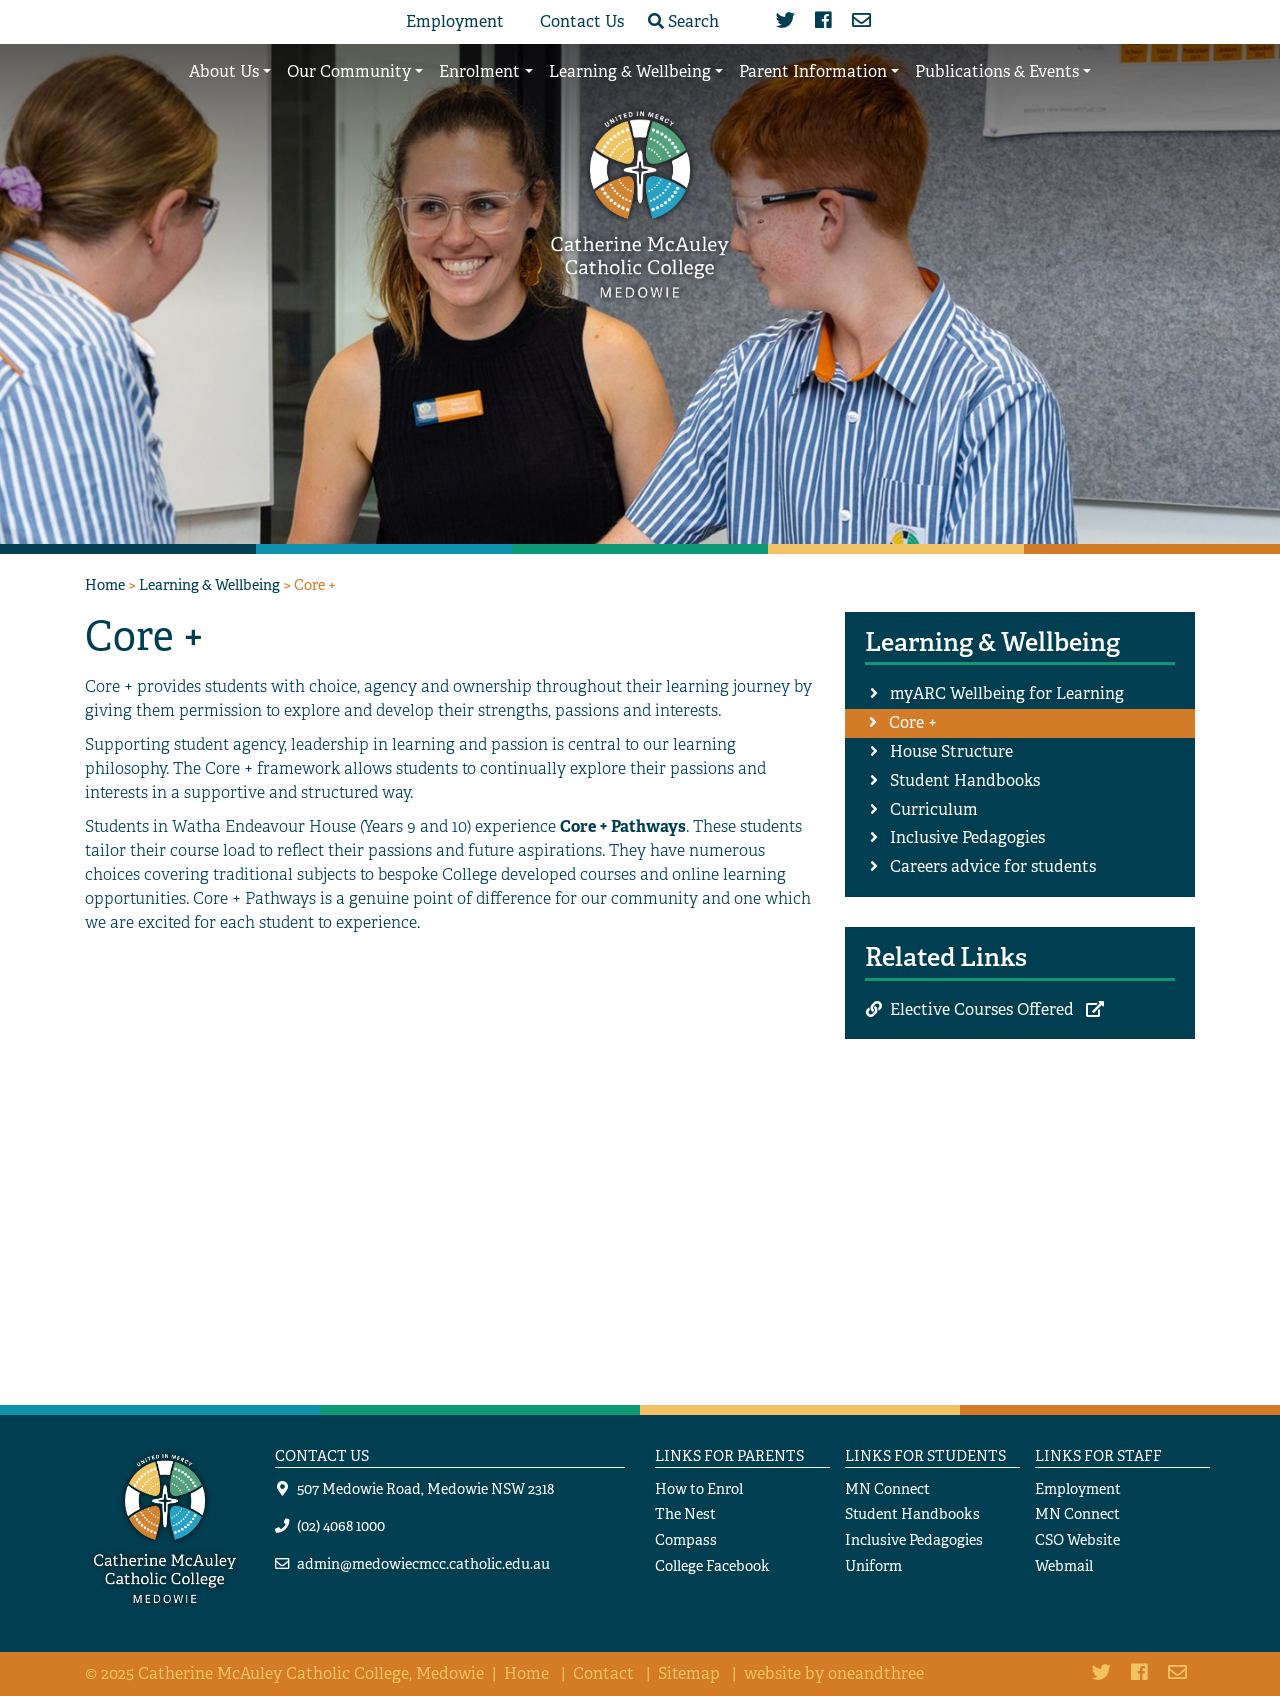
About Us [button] (224, 71)
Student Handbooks (965, 780)
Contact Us (582, 21)
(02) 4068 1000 (341, 1525)
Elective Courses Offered (982, 1009)
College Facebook (712, 1565)
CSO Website (1077, 1539)
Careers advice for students (993, 866)
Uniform (873, 1565)
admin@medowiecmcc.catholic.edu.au (423, 1563)
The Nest (685, 1513)
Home (105, 584)
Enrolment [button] (479, 71)
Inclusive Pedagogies (967, 837)
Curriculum (934, 809)
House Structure (951, 751)
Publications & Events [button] (997, 71)
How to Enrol (699, 1488)
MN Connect (887, 1488)
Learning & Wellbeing (209, 584)
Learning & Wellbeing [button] (630, 71)
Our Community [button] (349, 71)
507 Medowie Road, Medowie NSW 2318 (425, 1488)
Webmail (1064, 1565)
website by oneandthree (834, 1673)
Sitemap (689, 1673)
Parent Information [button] (813, 71)
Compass (686, 1539)
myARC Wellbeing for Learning (1007, 693)
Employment (455, 21)
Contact (603, 1673)
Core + (913, 722)
